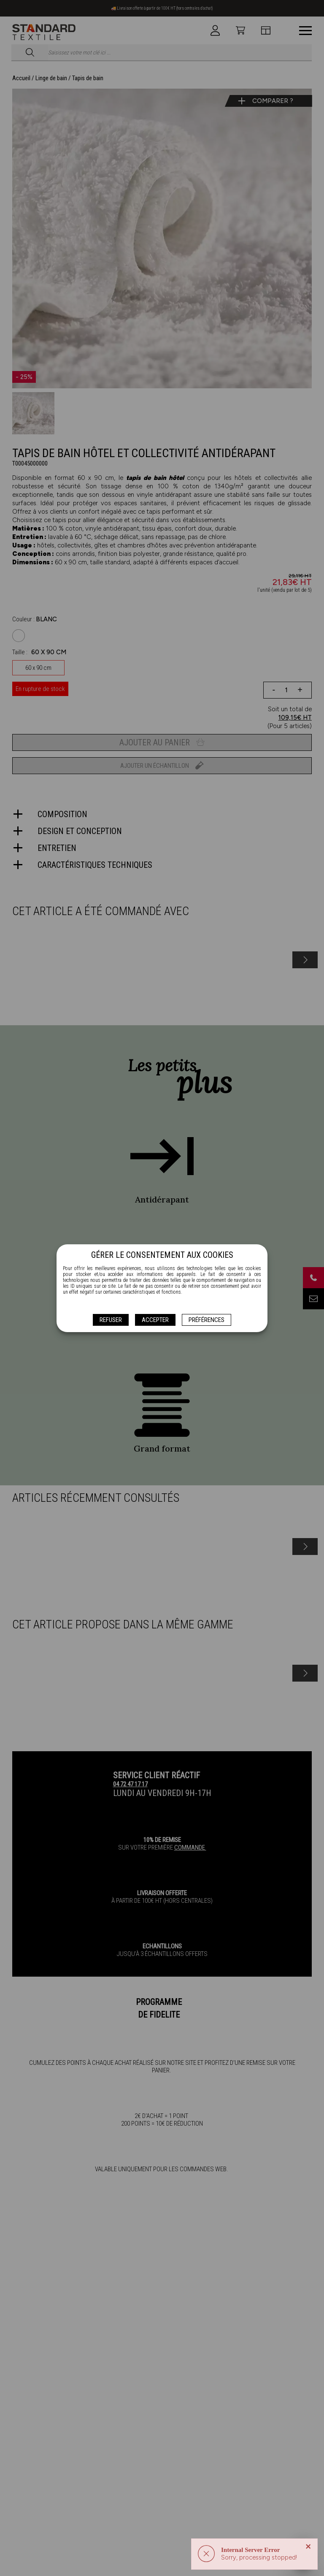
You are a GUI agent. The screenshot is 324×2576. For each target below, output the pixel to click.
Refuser (111, 1320)
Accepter (155, 1320)
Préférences (206, 1320)
